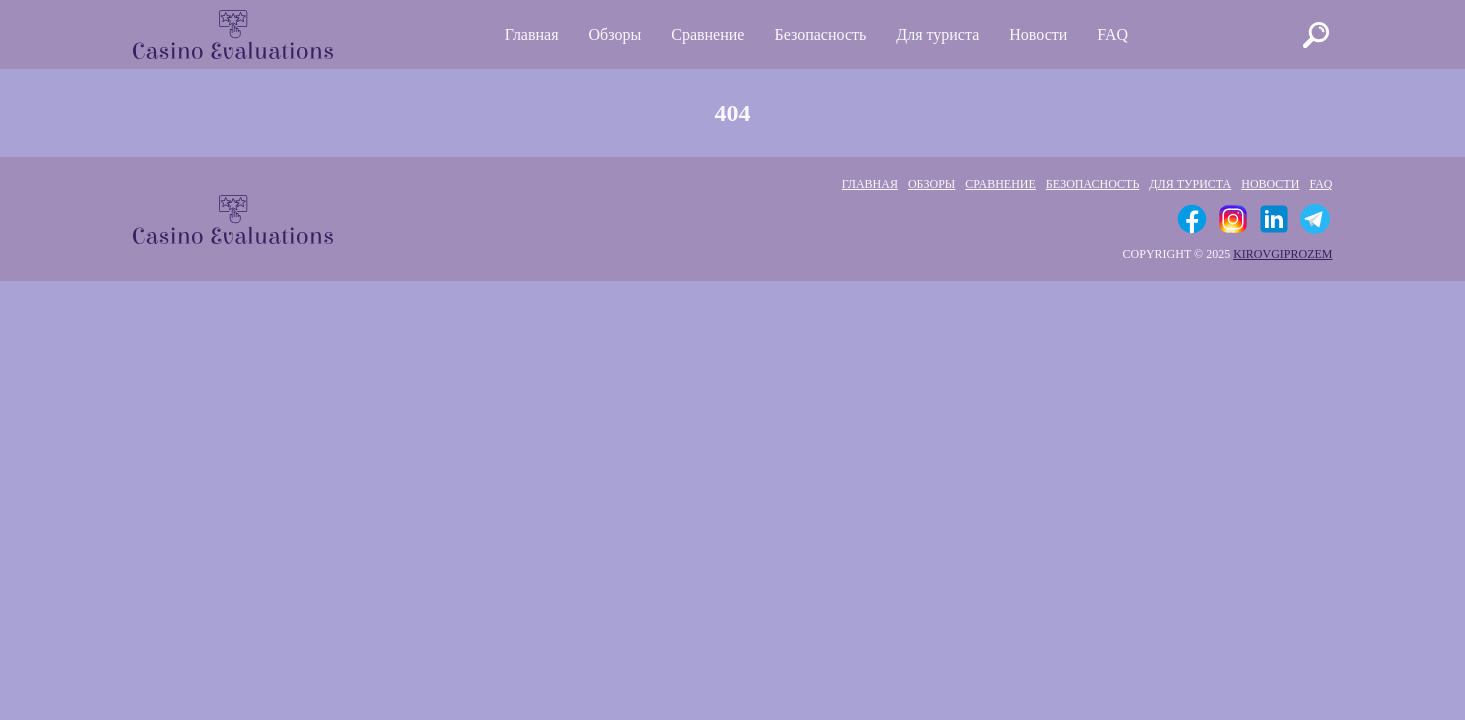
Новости (1038, 34)
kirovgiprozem (1282, 254)
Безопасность (820, 34)
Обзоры (615, 34)
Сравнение (707, 34)
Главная (532, 34)
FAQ (1112, 34)
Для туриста (937, 34)
